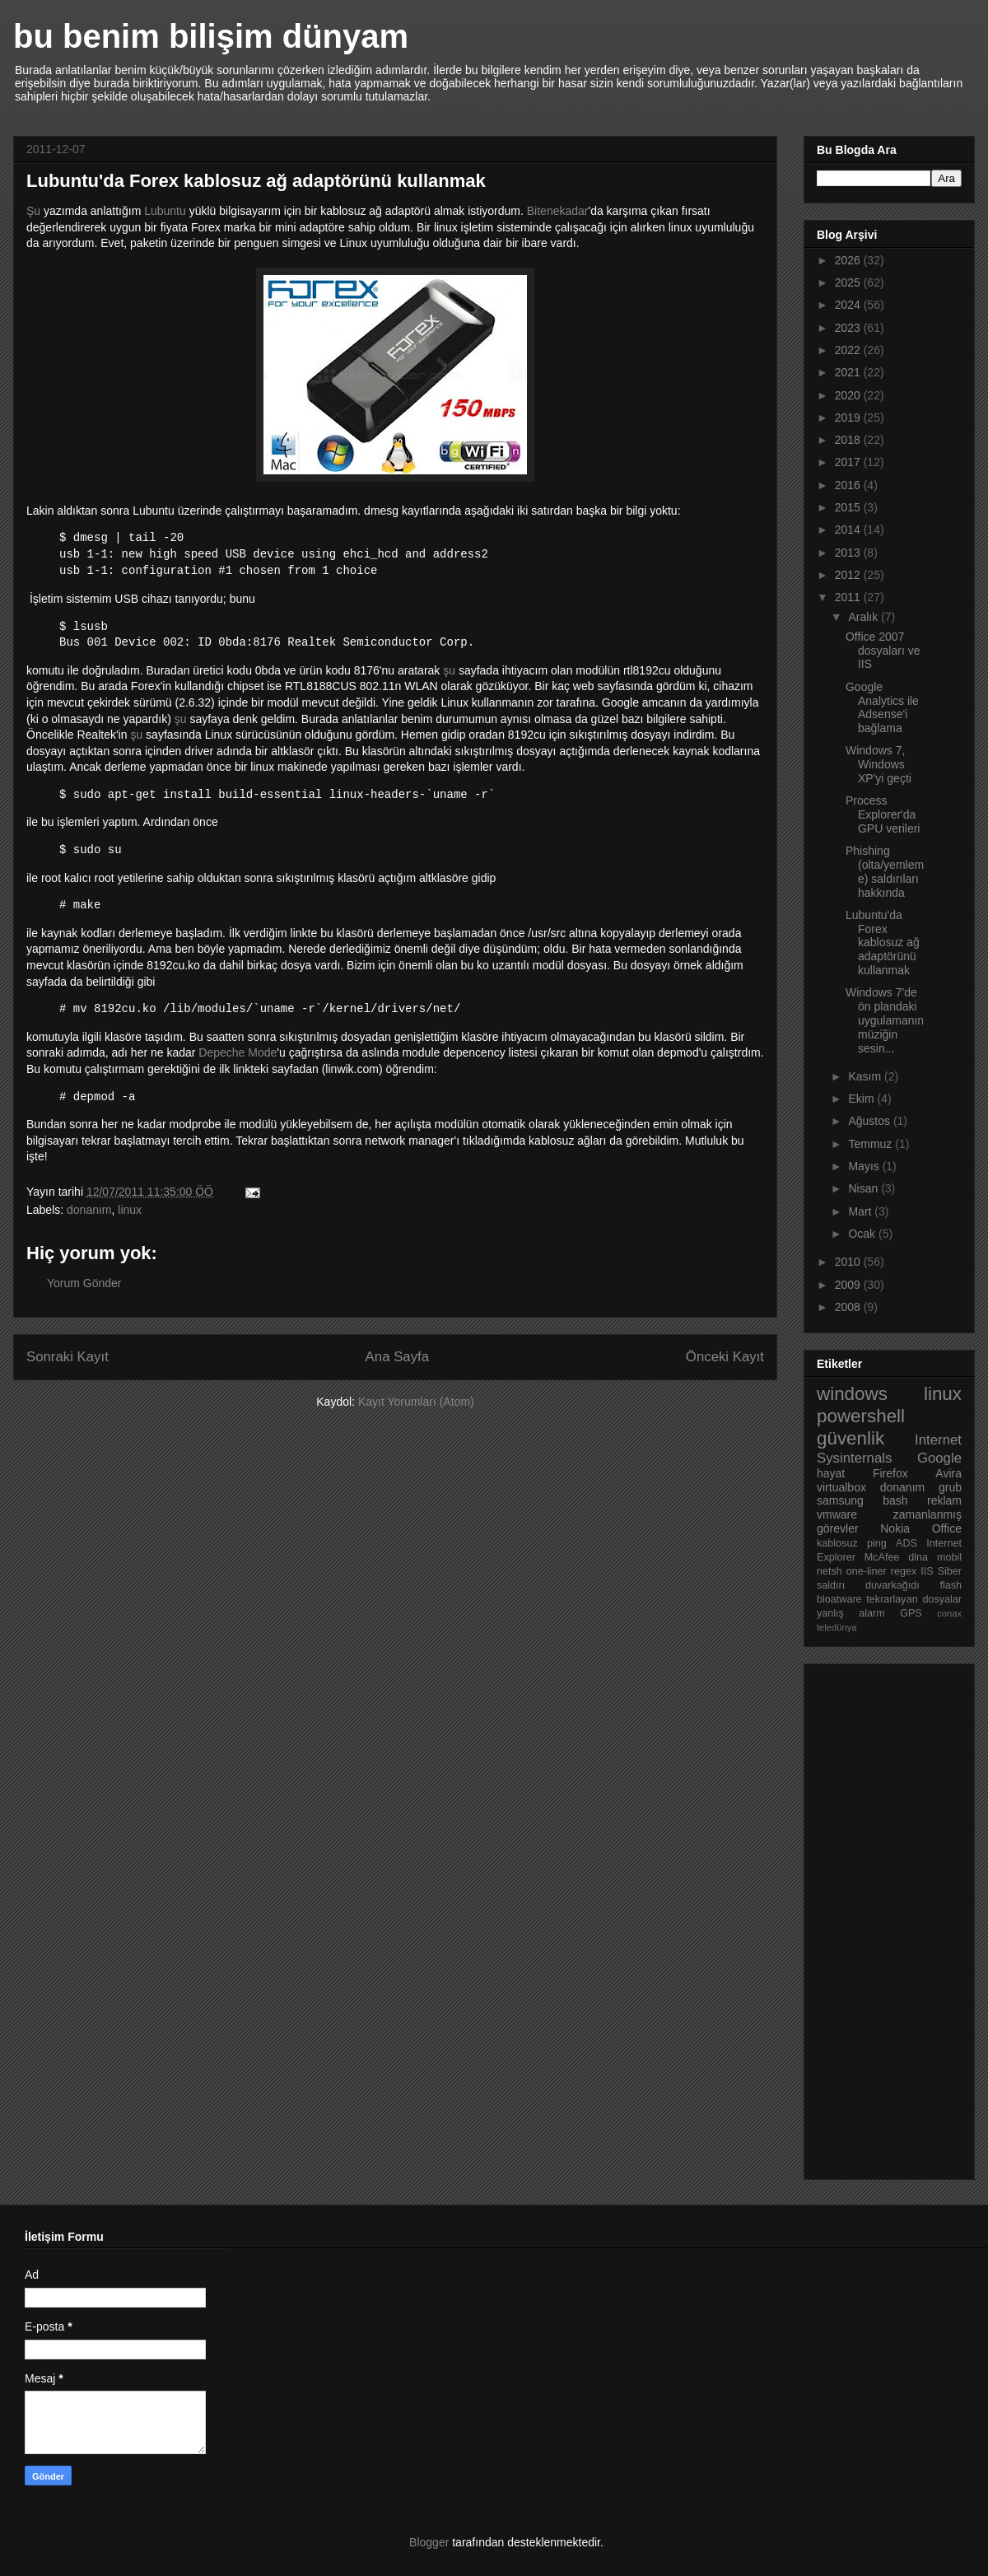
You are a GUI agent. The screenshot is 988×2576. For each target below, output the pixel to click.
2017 (849, 462)
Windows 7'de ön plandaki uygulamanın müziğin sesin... (885, 1020)
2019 (849, 417)
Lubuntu (165, 210)
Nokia (895, 1528)
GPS (911, 1613)
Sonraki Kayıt (67, 1357)
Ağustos (870, 1120)
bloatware (839, 1599)
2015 (849, 507)
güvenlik (850, 1438)
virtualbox (841, 1487)
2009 (849, 1284)
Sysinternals (854, 1458)
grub (950, 1487)
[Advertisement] (882, 1917)
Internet (938, 1440)
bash (895, 1500)
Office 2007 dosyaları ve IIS (883, 650)
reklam (944, 1500)
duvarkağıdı (892, 1585)
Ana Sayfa (397, 1357)
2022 (849, 350)
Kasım (866, 1076)
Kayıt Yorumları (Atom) (416, 1401)
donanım (89, 1209)
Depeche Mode (237, 1052)
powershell (861, 1416)
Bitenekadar (558, 210)
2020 (849, 395)
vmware (837, 1514)
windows (852, 1394)
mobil (949, 1557)
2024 (849, 304)
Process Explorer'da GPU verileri (883, 814)
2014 (849, 529)
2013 (849, 552)
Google (939, 1458)
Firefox (890, 1473)
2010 (849, 1261)
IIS (926, 1571)
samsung (840, 1500)
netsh (829, 1571)
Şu (33, 210)
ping (877, 1543)
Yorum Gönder (84, 1283)
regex (904, 1571)
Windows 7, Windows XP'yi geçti (878, 764)
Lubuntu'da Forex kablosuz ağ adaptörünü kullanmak (883, 942)
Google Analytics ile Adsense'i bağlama (882, 707)
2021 (849, 372)
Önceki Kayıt (725, 1357)
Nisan (864, 1188)
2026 (849, 260)
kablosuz (837, 1543)
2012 (849, 574)
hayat (831, 1473)
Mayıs (865, 1166)
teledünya (837, 1627)
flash (950, 1585)
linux (130, 1209)
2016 (849, 485)
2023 (849, 327)
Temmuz (871, 1143)
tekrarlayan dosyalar (914, 1599)
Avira (948, 1473)
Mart (861, 1211)
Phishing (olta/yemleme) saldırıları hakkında (885, 871)
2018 (849, 439)
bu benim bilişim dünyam (210, 36)
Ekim (862, 1098)
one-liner (866, 1571)
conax (949, 1613)
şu (449, 670)
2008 (849, 1307)
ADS (906, 1543)
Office (947, 1528)
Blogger (429, 2542)
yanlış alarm (851, 1613)
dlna (918, 1557)
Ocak (863, 1233)
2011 (849, 597)
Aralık (864, 616)
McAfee (882, 1557)
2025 (849, 282)
